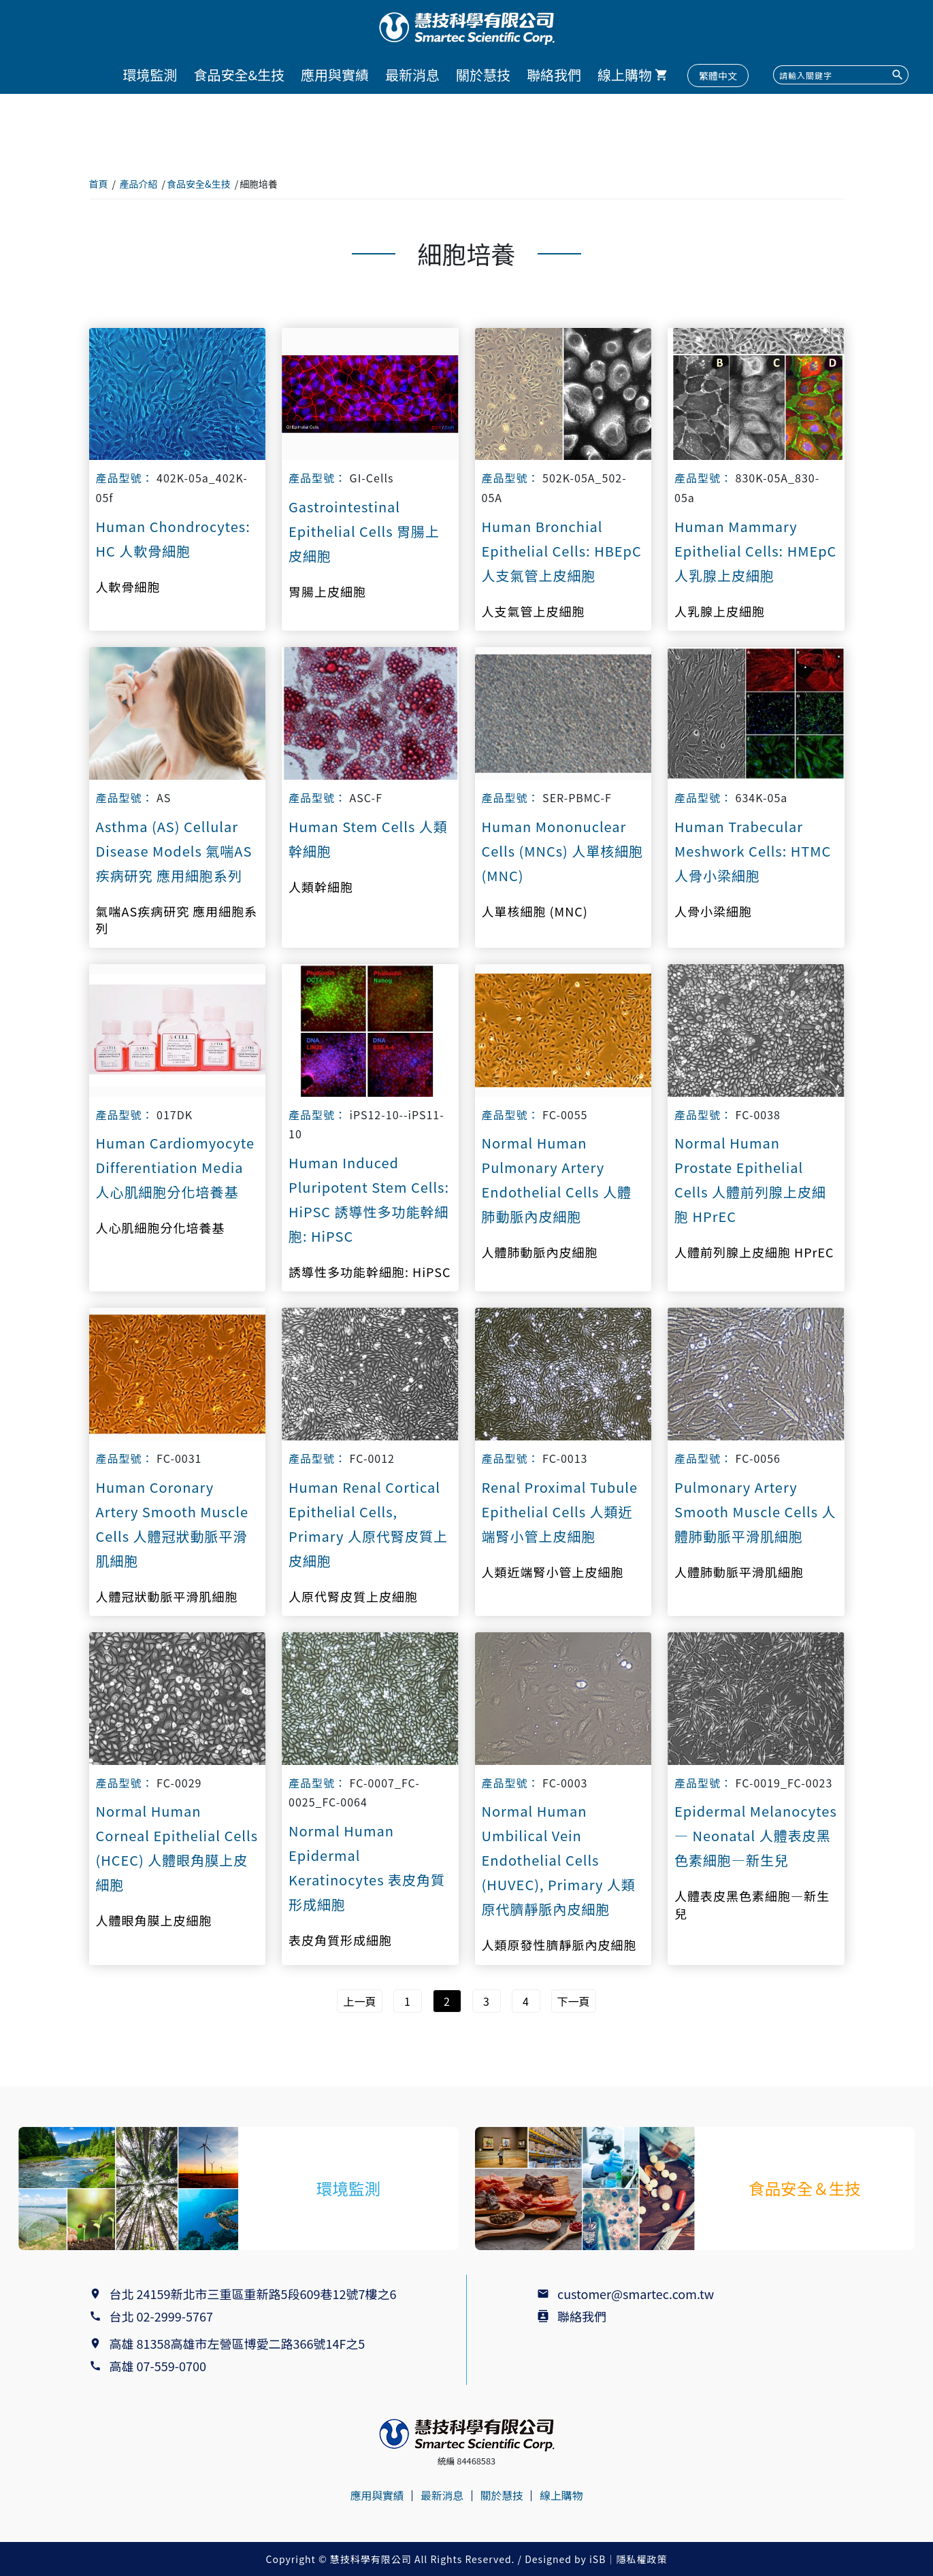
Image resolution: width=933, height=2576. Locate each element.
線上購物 (625, 74)
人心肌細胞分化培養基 (160, 1227)
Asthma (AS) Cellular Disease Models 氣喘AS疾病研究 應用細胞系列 (174, 850)
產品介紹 (139, 184)
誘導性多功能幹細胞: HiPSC (370, 1272)
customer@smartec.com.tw (635, 2293)
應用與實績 (335, 74)
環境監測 (149, 74)
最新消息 (412, 74)
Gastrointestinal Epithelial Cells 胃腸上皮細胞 (364, 531)
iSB (597, 2559)
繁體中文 (718, 75)
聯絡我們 (554, 74)
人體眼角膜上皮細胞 (154, 1920)
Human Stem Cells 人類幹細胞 (368, 838)
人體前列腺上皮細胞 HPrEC (754, 1252)
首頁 (98, 184)
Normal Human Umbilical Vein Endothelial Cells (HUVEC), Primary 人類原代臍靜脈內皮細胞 (559, 1860)
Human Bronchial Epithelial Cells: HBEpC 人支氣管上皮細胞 (562, 550)
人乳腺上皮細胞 (719, 611)
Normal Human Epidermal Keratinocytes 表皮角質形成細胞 (367, 1867)
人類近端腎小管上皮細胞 (553, 1572)
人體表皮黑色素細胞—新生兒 (752, 1904)
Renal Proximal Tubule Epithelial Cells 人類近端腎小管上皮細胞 (560, 1511)
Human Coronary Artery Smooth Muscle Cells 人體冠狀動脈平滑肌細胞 (172, 1523)
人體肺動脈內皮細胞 (540, 1252)
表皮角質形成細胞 (340, 1940)
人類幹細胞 (321, 886)
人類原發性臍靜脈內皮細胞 (559, 1944)
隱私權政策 (641, 2559)
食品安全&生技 (238, 74)
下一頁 (573, 2001)
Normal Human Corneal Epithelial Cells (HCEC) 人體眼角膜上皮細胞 (177, 1847)
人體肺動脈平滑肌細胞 (739, 1572)
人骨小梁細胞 (713, 911)
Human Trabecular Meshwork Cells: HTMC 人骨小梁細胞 (752, 850)
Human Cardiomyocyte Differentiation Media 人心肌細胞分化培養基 (175, 1167)
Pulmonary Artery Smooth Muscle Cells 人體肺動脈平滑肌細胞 (755, 1511)
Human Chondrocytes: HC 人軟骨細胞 (173, 538)
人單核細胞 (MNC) (535, 911)
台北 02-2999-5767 (161, 2316)
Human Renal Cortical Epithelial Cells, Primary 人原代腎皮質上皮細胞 (368, 1523)
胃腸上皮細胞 (327, 591)
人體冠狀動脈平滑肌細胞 (167, 1596)
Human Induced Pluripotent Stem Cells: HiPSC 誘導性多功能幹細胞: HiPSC (369, 1199)
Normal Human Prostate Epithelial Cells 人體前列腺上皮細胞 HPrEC (750, 1179)
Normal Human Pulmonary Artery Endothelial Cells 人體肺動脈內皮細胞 (557, 1179)
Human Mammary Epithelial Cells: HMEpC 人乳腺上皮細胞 (755, 550)
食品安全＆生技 (804, 2188)
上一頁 (359, 2001)
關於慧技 (483, 74)
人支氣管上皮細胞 (533, 611)
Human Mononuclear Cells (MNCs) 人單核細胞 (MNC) (563, 850)
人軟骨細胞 (128, 586)
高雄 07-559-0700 (161, 2366)
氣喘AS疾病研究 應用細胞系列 (177, 920)
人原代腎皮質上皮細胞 (353, 1596)
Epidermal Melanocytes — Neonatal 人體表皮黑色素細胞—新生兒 (755, 1835)
